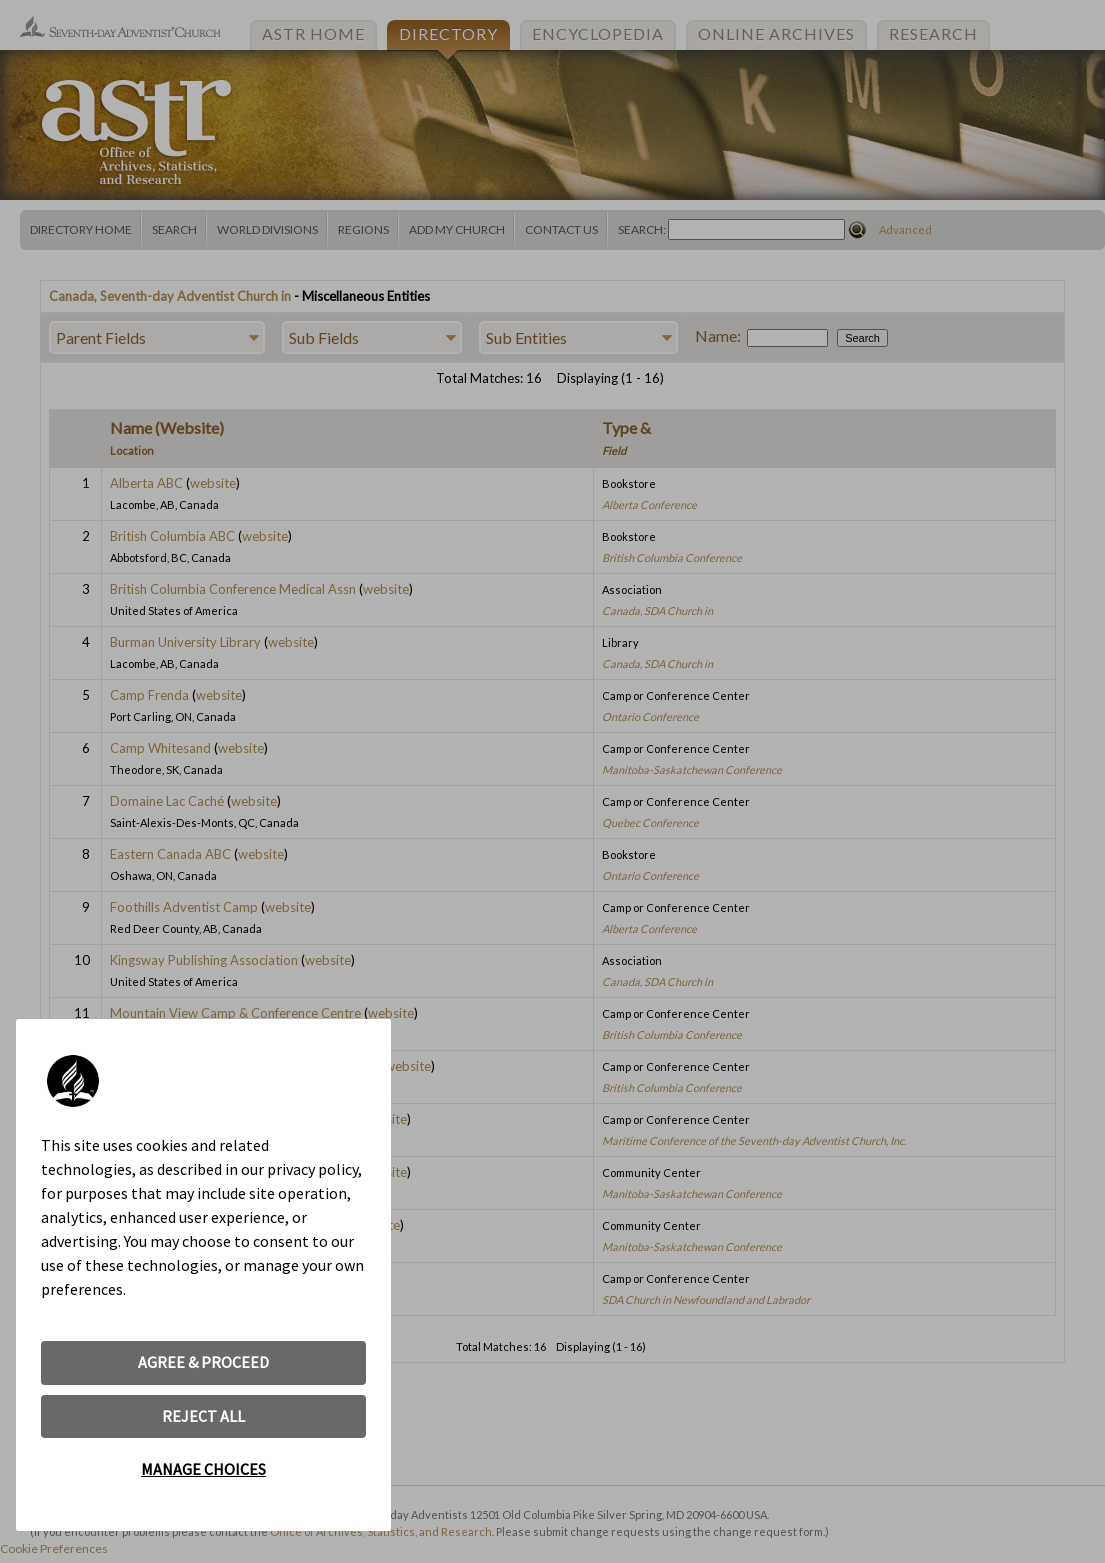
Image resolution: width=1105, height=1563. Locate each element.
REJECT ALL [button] (203, 1416)
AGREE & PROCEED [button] (203, 1362)
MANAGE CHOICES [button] (203, 1469)
